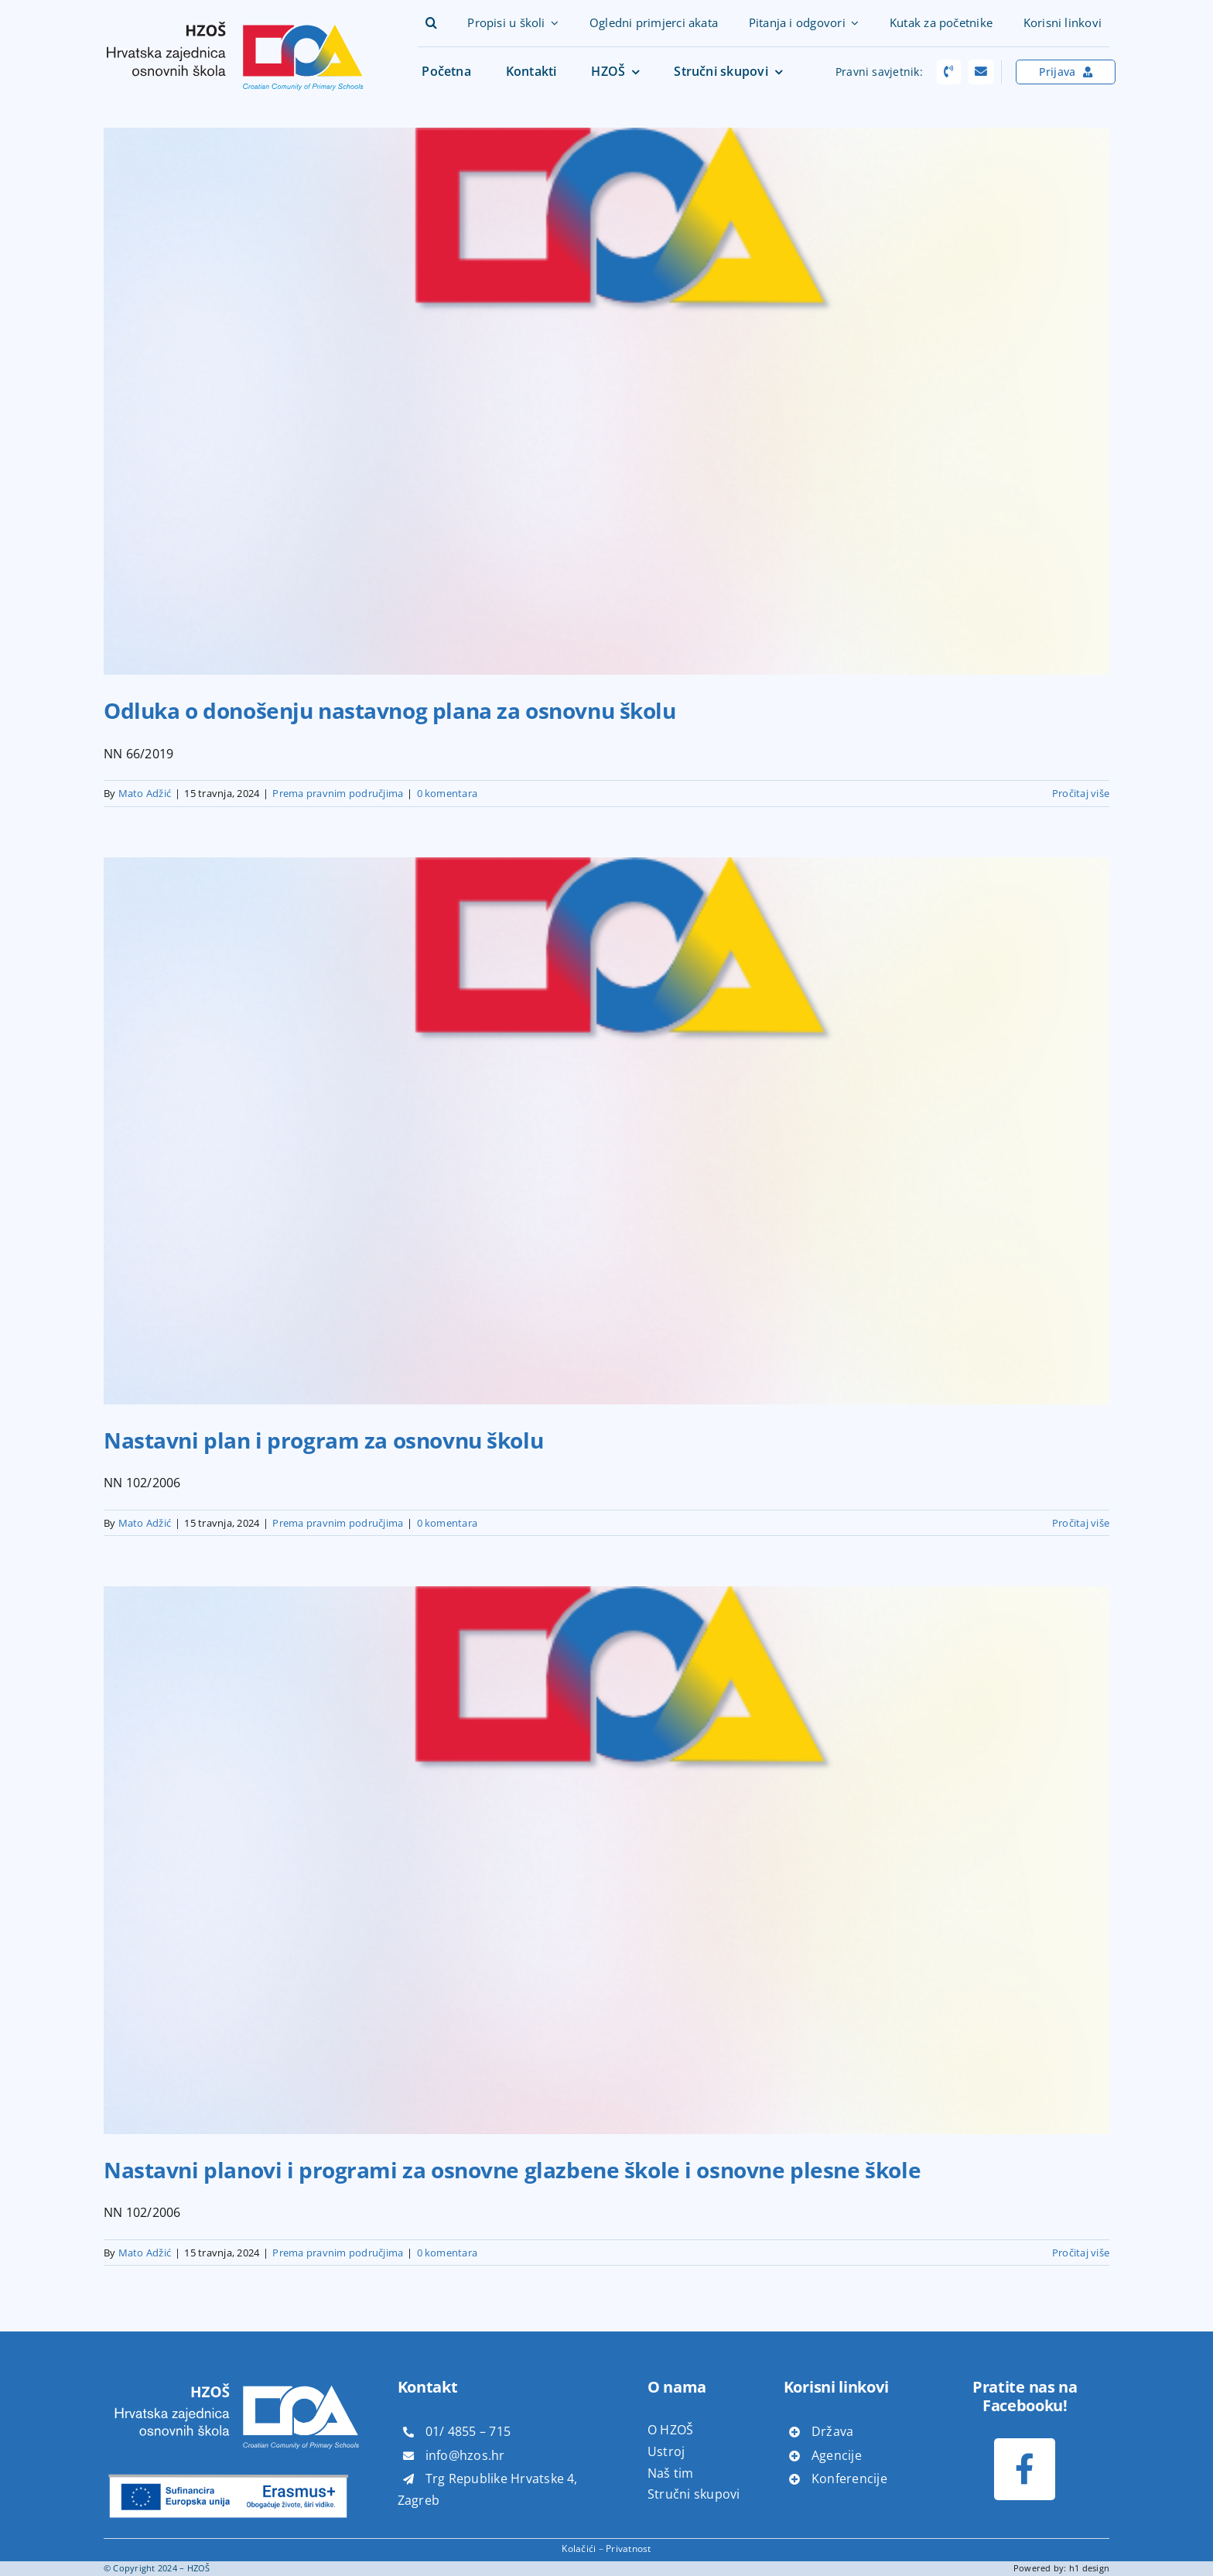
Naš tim (671, 2473)
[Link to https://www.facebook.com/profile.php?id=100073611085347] (1024, 2468)
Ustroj (666, 2451)
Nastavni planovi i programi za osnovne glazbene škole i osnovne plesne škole (512, 2169)
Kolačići (579, 2548)
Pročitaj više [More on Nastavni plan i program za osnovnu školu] (1080, 1523)
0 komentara (447, 793)
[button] (431, 23)
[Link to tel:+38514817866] (949, 72)
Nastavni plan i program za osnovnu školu (323, 1440)
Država (832, 2431)
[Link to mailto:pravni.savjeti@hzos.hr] (981, 72)
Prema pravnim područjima (337, 793)
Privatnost (628, 2548)
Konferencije (849, 2478)
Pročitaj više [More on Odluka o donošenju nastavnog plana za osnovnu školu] (1080, 793)
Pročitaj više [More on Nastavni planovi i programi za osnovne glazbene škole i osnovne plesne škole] (1080, 2253)
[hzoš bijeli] (235, 2376)
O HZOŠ (670, 2429)
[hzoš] (235, 16)
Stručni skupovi (694, 2493)
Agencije (837, 2455)
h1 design (1089, 2568)
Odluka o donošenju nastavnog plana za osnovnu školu (390, 710)
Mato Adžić (144, 793)
